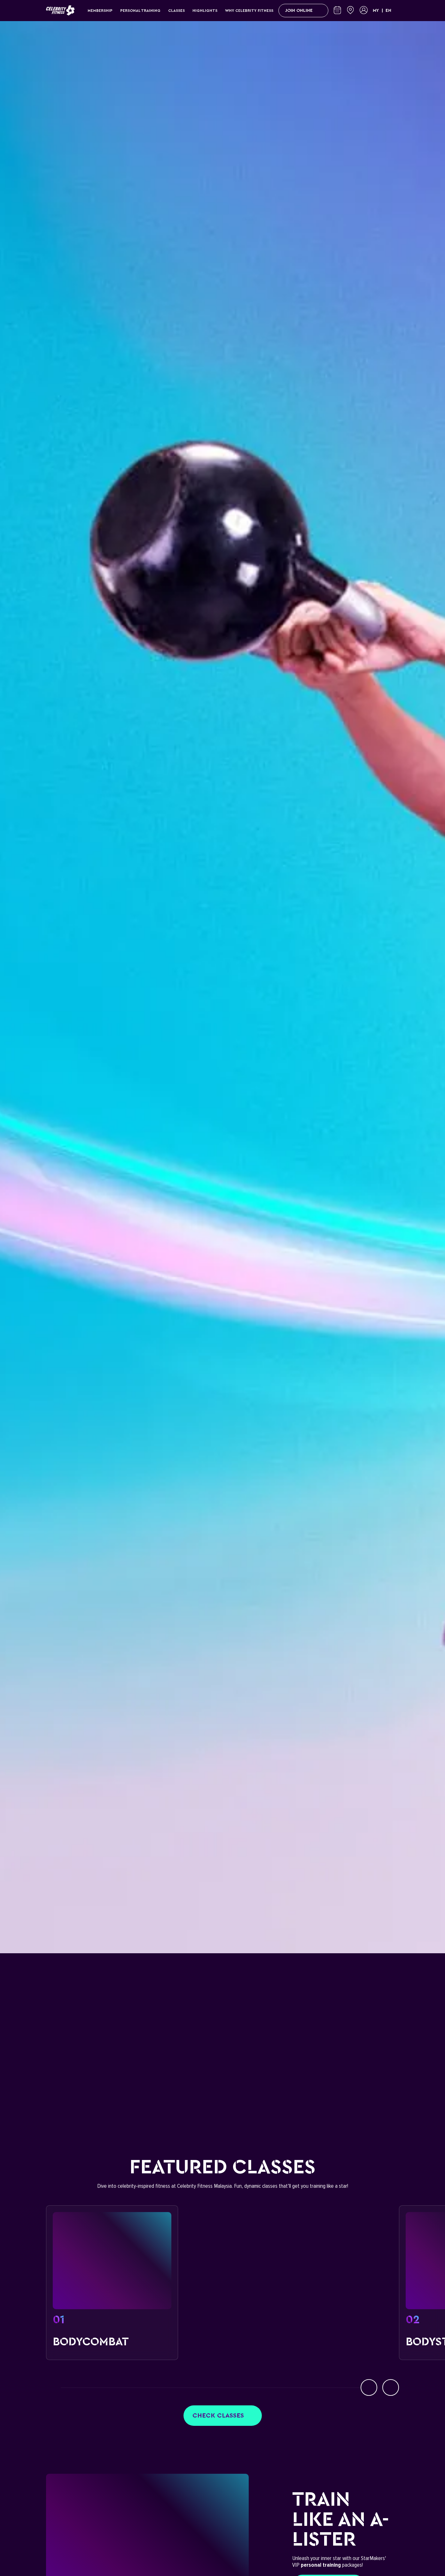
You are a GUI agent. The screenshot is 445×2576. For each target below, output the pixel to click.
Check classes (222, 2415)
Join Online (303, 10)
